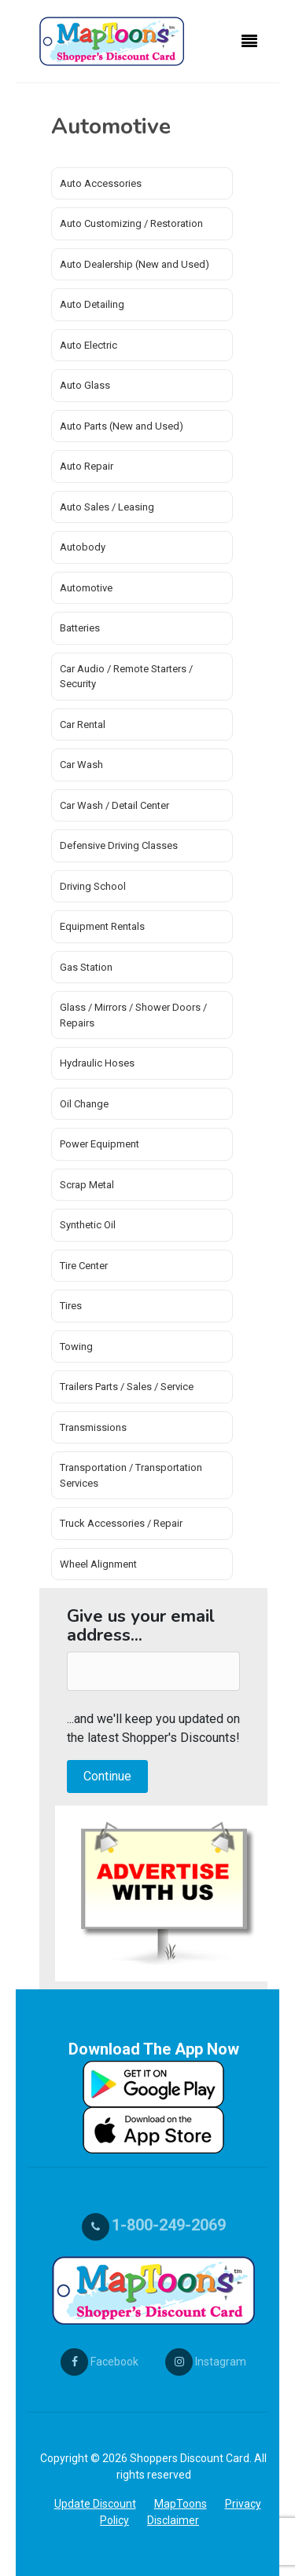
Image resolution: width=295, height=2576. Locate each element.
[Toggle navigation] (249, 41)
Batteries (80, 628)
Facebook (99, 2361)
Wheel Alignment (98, 1564)
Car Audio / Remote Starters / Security (126, 676)
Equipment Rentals (102, 926)
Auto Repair (86, 466)
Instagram (205, 2361)
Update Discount (95, 2503)
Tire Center (84, 1266)
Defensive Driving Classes (119, 845)
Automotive (86, 588)
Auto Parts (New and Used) (121, 426)
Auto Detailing (92, 304)
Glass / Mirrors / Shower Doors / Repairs (133, 1015)
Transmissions (93, 1427)
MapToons (180, 2503)
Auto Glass (85, 385)
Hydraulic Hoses (97, 1063)
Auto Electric (88, 345)
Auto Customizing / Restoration (131, 223)
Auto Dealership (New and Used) (134, 264)
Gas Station (86, 967)
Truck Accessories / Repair (121, 1523)
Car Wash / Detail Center (114, 805)
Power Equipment (99, 1144)
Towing (76, 1346)
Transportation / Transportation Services (131, 1475)
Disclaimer (173, 2520)
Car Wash (81, 764)
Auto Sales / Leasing (107, 507)
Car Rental (82, 724)
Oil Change (84, 1104)
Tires (71, 1306)
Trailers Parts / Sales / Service (127, 1386)
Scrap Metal (87, 1185)
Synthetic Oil (88, 1225)
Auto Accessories (101, 183)
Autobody (82, 547)
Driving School (93, 886)
